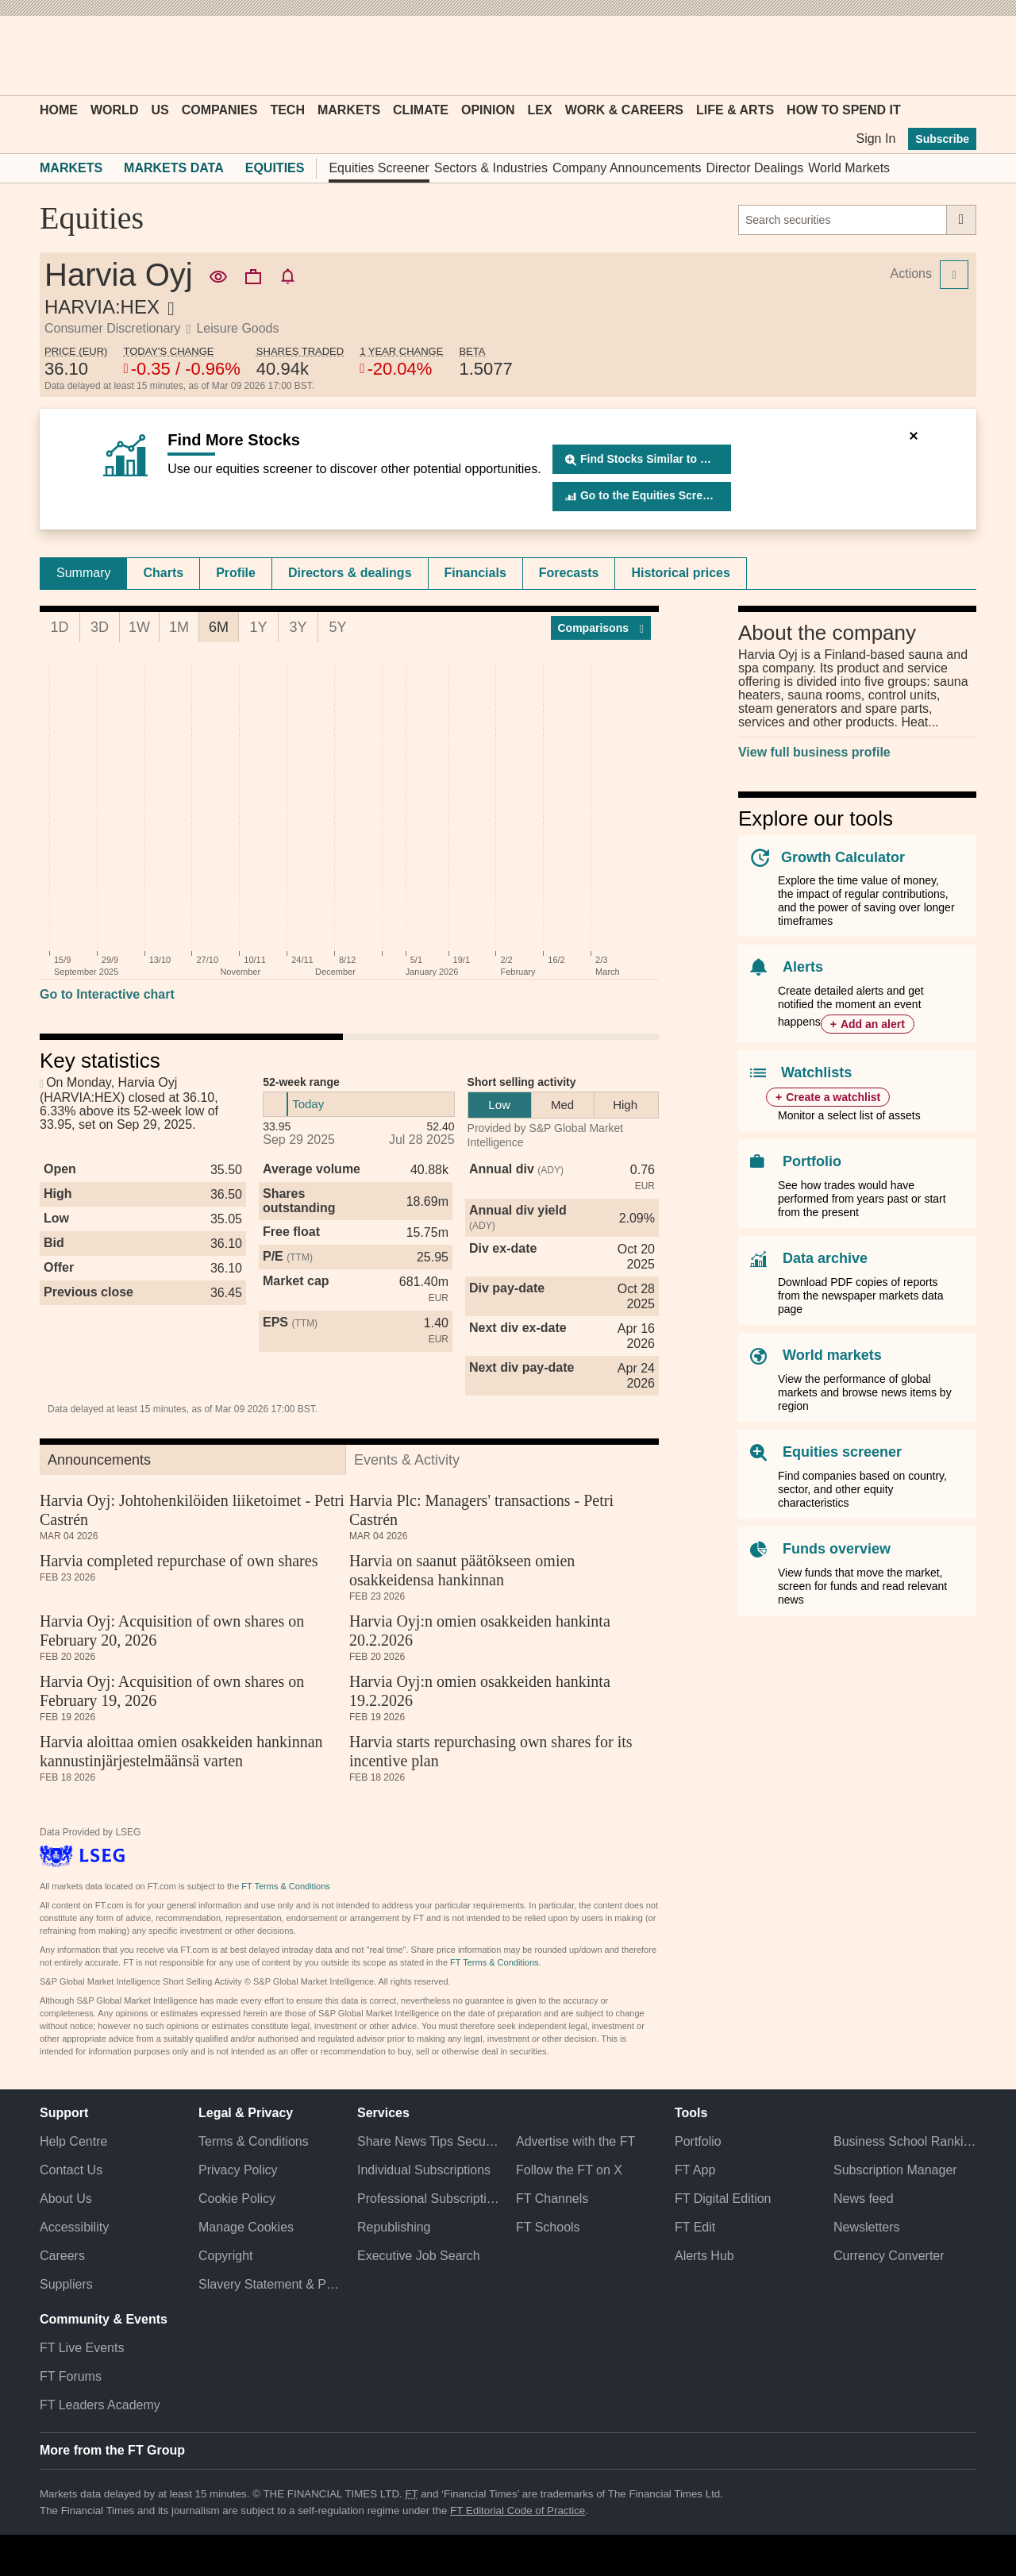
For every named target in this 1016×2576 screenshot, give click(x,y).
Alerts (803, 967)
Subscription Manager (895, 2170)
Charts (163, 573)
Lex (540, 110)
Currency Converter (889, 2255)
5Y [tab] (337, 627)
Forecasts (569, 573)
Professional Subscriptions (428, 2198)
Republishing (394, 2227)
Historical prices (680, 573)
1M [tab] (179, 627)
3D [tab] (99, 627)
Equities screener (842, 1452)
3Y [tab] (297, 627)
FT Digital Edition (723, 2198)
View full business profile (814, 752)
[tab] (83, 573)
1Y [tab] (258, 627)
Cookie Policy (236, 2198)
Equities (275, 168)
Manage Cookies (246, 2227)
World (114, 110)
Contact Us (71, 2170)
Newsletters (866, 2227)
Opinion (488, 110)
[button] (48, 55)
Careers (62, 2255)
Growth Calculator (843, 857)
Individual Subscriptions (424, 2170)
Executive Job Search (418, 2255)
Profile (236, 573)
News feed (863, 2198)
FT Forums (71, 2376)
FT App (695, 2170)
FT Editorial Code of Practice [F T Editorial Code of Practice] (517, 2510)
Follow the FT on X (569, 2170)
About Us (66, 2198)
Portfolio (812, 1161)
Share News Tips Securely (428, 2141)
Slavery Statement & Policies (269, 2284)
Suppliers (66, 2284)
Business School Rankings (904, 2141)
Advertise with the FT (575, 2141)
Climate (420, 110)
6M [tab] (219, 627)
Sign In (875, 138)
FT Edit (695, 2227)
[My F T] (955, 55)
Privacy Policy (238, 2170)
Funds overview (837, 1549)
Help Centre (73, 2141)
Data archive (825, 1258)
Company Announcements (627, 168)
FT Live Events (82, 2348)
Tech (287, 110)
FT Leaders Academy (100, 2405)
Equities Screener (379, 168)
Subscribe (942, 139)
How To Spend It (844, 110)
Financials (475, 573)
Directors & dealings (350, 573)
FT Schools (548, 2227)
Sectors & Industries (491, 168)
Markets (349, 110)
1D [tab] (59, 627)
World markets (832, 1355)
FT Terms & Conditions (285, 1886)
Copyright (225, 2255)
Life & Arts (735, 110)
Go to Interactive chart (107, 994)
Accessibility (74, 2227)
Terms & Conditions (253, 2141)
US (159, 110)
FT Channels (552, 2198)
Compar (601, 628)
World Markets (849, 168)
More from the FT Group (112, 2450)
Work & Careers (624, 110)
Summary (83, 573)
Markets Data (174, 168)
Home (59, 110)
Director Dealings (755, 168)
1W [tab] (139, 627)
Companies (220, 110)
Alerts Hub (704, 2255)
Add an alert (873, 1024)
